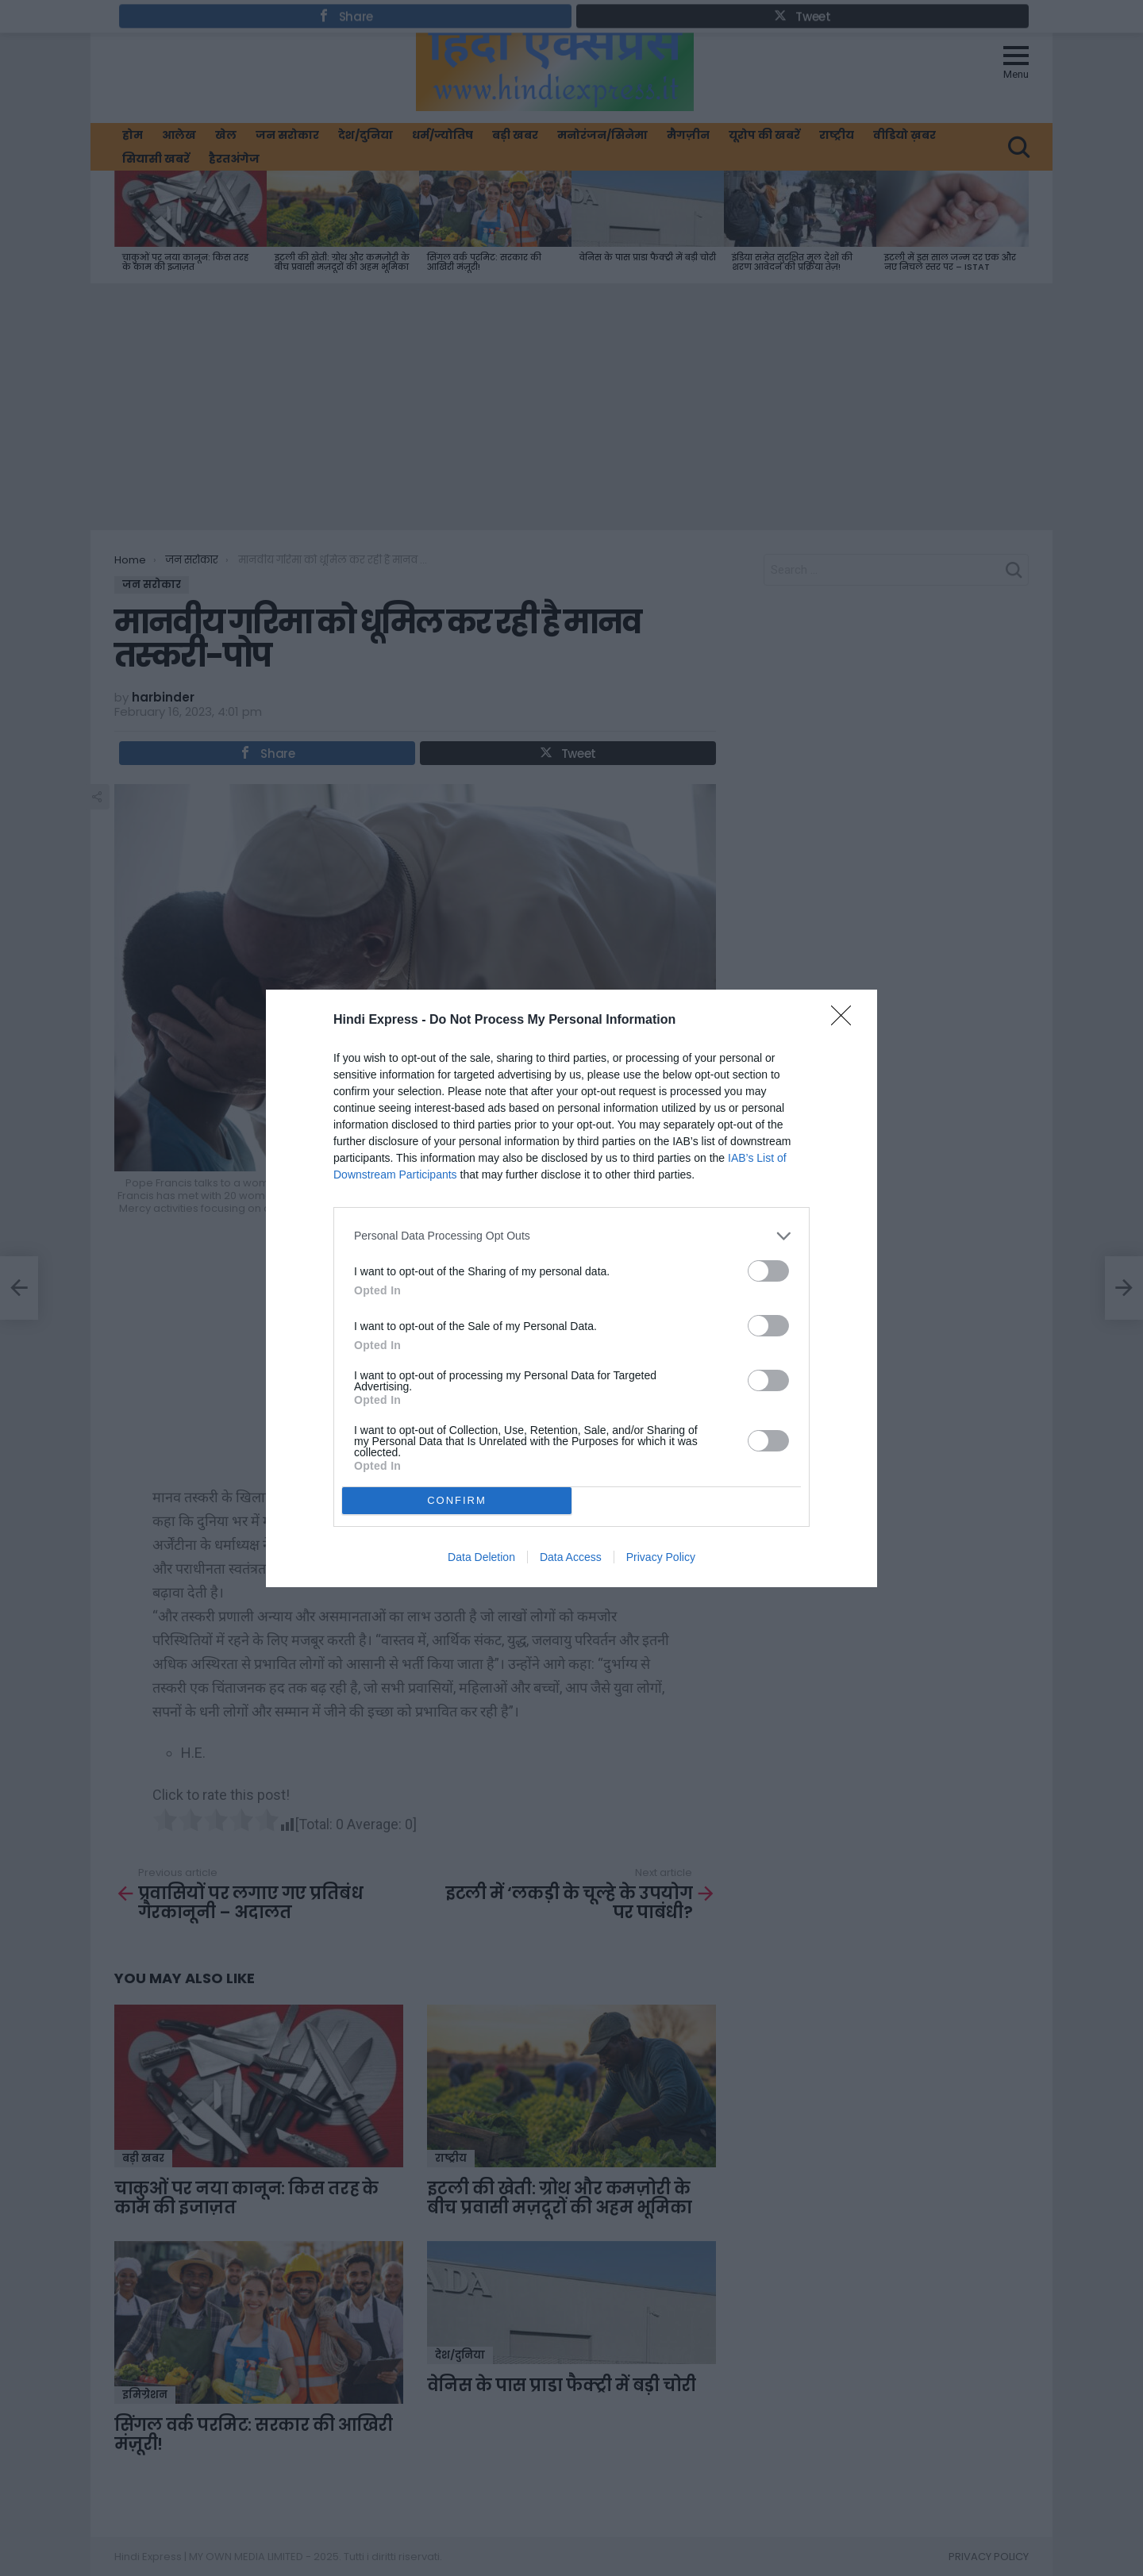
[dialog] (571, 1288)
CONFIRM (457, 1500)
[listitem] (571, 1236)
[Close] (846, 1020)
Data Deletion (481, 1557)
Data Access (571, 1557)
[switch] (768, 1271)
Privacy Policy (660, 1557)
